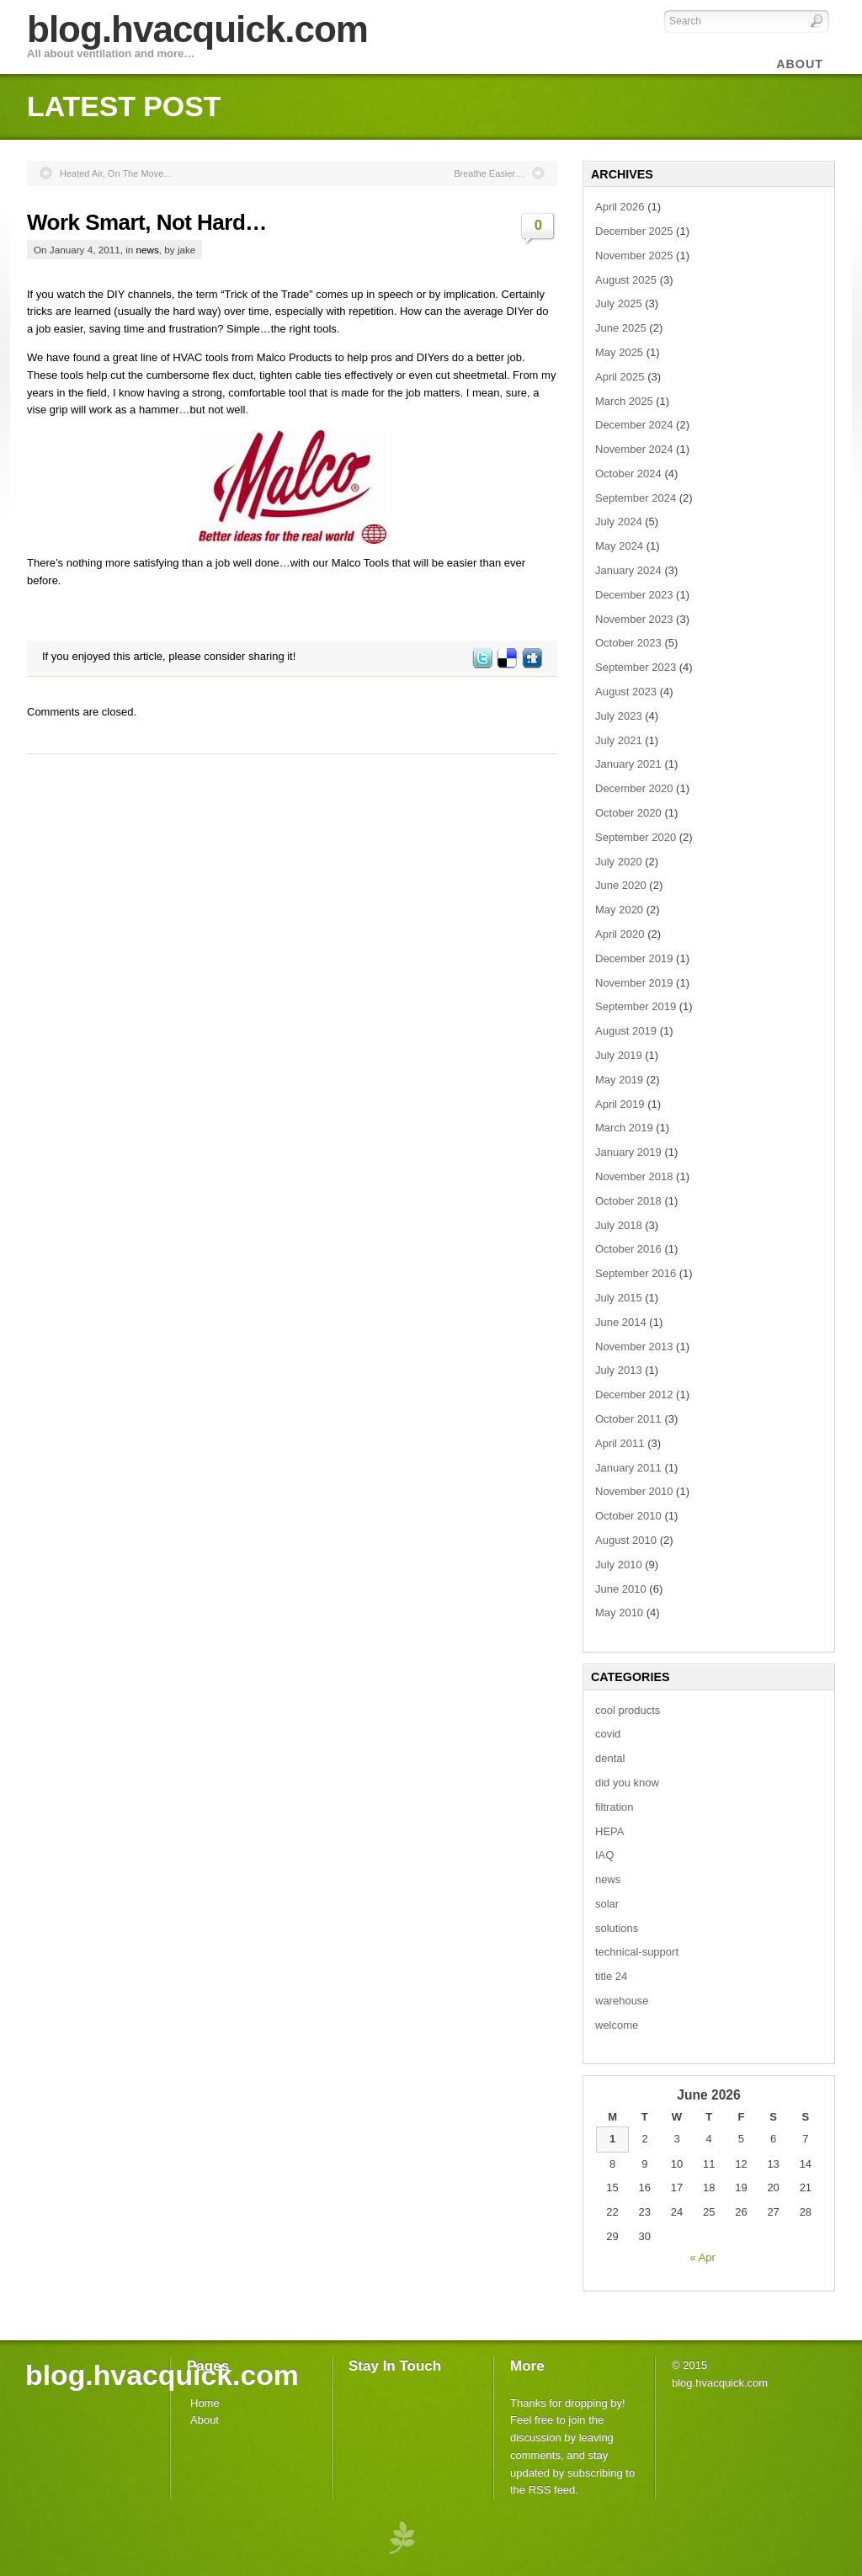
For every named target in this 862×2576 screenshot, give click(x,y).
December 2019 (634, 958)
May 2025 (619, 352)
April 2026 (620, 206)
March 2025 (624, 401)
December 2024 (634, 424)
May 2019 (619, 1079)
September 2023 (635, 667)
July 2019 (618, 1055)
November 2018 (634, 1176)
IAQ (604, 1855)
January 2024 (628, 570)
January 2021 (628, 764)
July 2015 (618, 1297)
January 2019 (628, 1152)
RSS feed (552, 2489)
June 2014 (620, 1322)
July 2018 (618, 1225)
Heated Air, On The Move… (116, 173)
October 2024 (628, 473)
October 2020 (628, 812)
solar (607, 1903)
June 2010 (620, 1589)
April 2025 (620, 376)
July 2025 (618, 303)
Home (205, 2403)
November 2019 (634, 983)
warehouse (622, 2000)
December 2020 (634, 788)
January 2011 (628, 1467)
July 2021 (618, 740)
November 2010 (634, 1491)
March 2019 (624, 1127)
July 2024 (618, 521)
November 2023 (634, 619)
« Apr (703, 2257)
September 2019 (635, 1006)
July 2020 (618, 861)
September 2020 (635, 837)
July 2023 (618, 716)
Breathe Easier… (489, 173)
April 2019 (620, 1104)
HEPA (609, 1831)
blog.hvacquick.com (197, 29)
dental (610, 1758)
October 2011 (628, 1419)
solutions (616, 1928)
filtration (614, 1807)
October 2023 (628, 642)
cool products (627, 1710)
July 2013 (618, 1370)
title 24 (611, 1976)
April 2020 (620, 934)
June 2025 (620, 328)
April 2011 (620, 1443)
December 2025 (634, 231)
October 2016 (628, 1249)
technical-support (636, 1951)
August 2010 (626, 1540)
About (204, 2420)
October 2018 (628, 1201)
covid (607, 1733)
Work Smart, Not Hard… (147, 222)
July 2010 (618, 1564)
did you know (627, 1782)
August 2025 (626, 280)
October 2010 (628, 1515)
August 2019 (626, 1031)
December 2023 (634, 594)
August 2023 (626, 691)
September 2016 (635, 1273)
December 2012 (634, 1394)
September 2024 (635, 498)
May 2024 (619, 546)
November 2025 (634, 255)
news (147, 249)
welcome (616, 2025)
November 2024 (634, 449)
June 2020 (620, 885)
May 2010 (619, 1612)
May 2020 (619, 909)
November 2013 (634, 1346)
